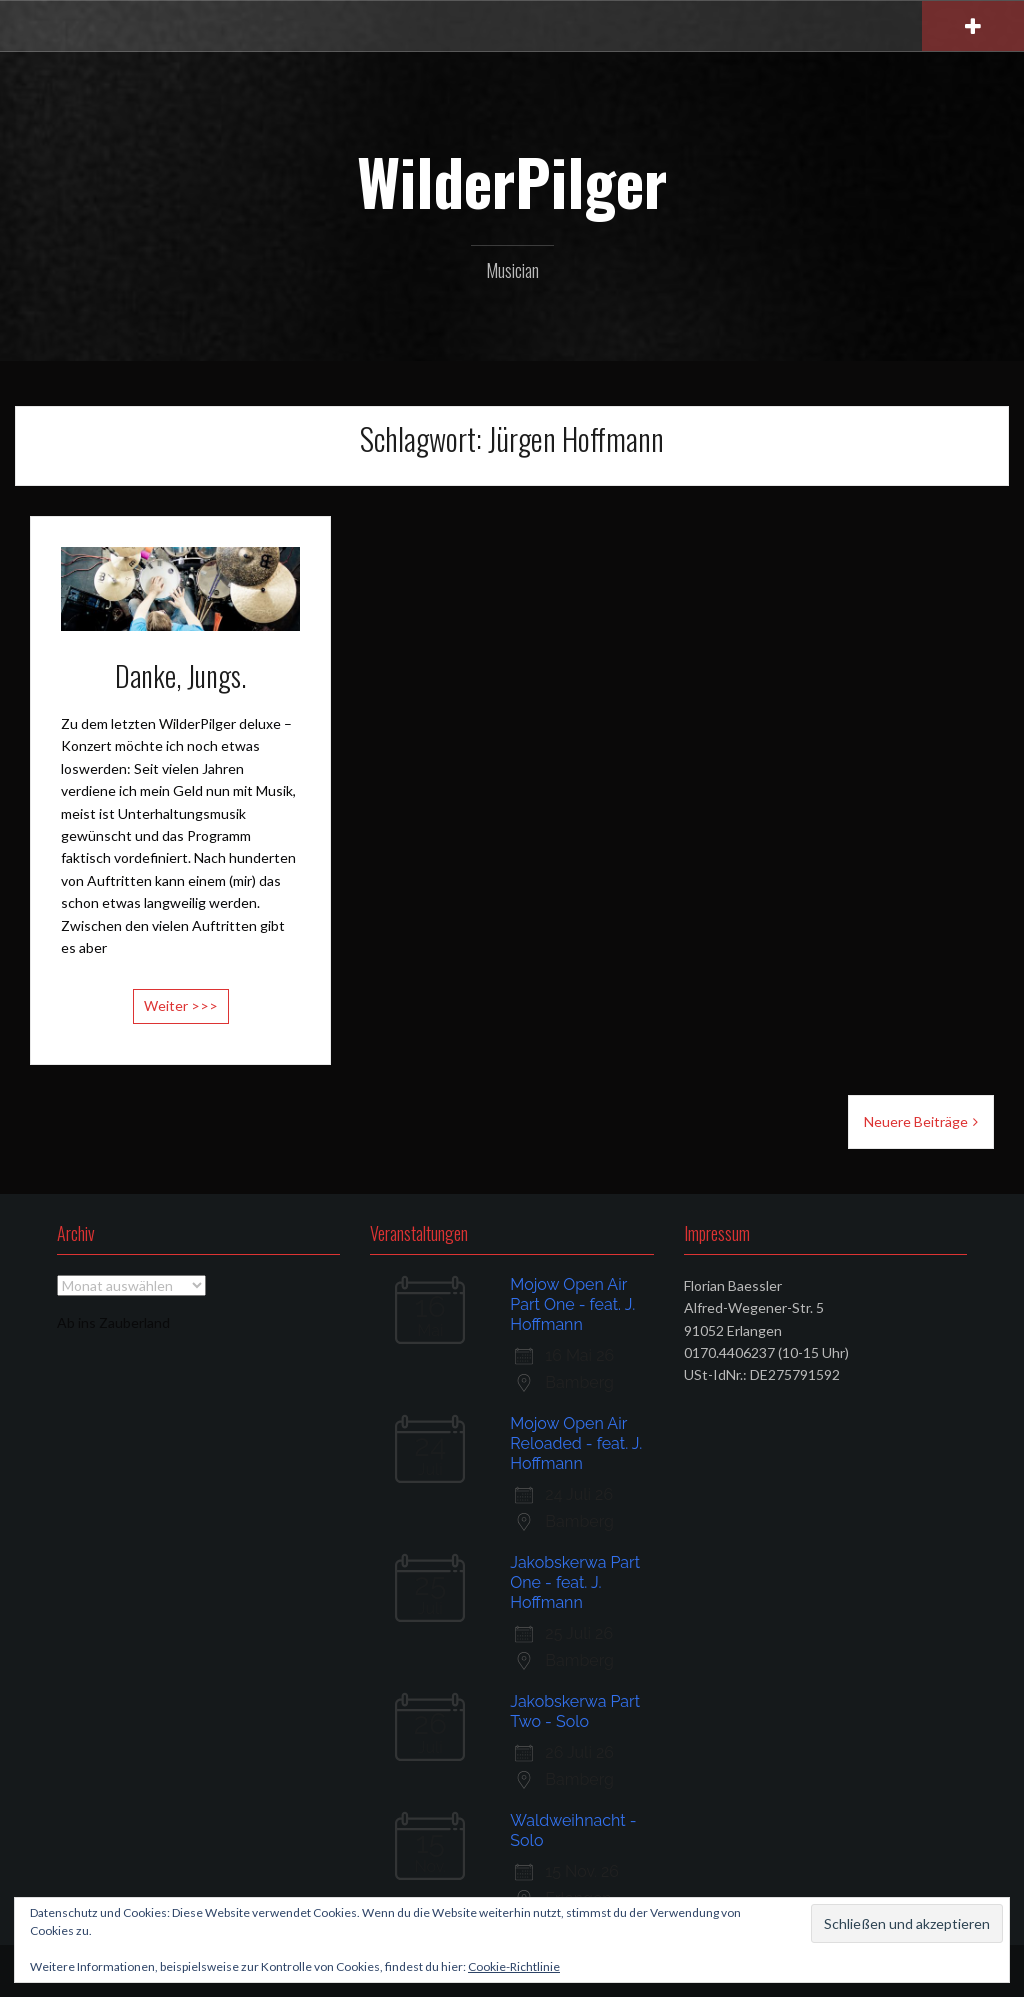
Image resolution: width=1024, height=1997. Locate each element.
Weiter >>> (181, 1005)
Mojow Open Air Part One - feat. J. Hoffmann (572, 1304)
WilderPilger (512, 181)
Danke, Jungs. (180, 675)
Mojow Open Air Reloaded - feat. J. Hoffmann (576, 1443)
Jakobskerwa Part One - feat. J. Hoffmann (575, 1582)
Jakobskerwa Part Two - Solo (575, 1711)
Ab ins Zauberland (113, 1322)
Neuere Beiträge (916, 1121)
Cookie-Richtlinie (514, 1966)
